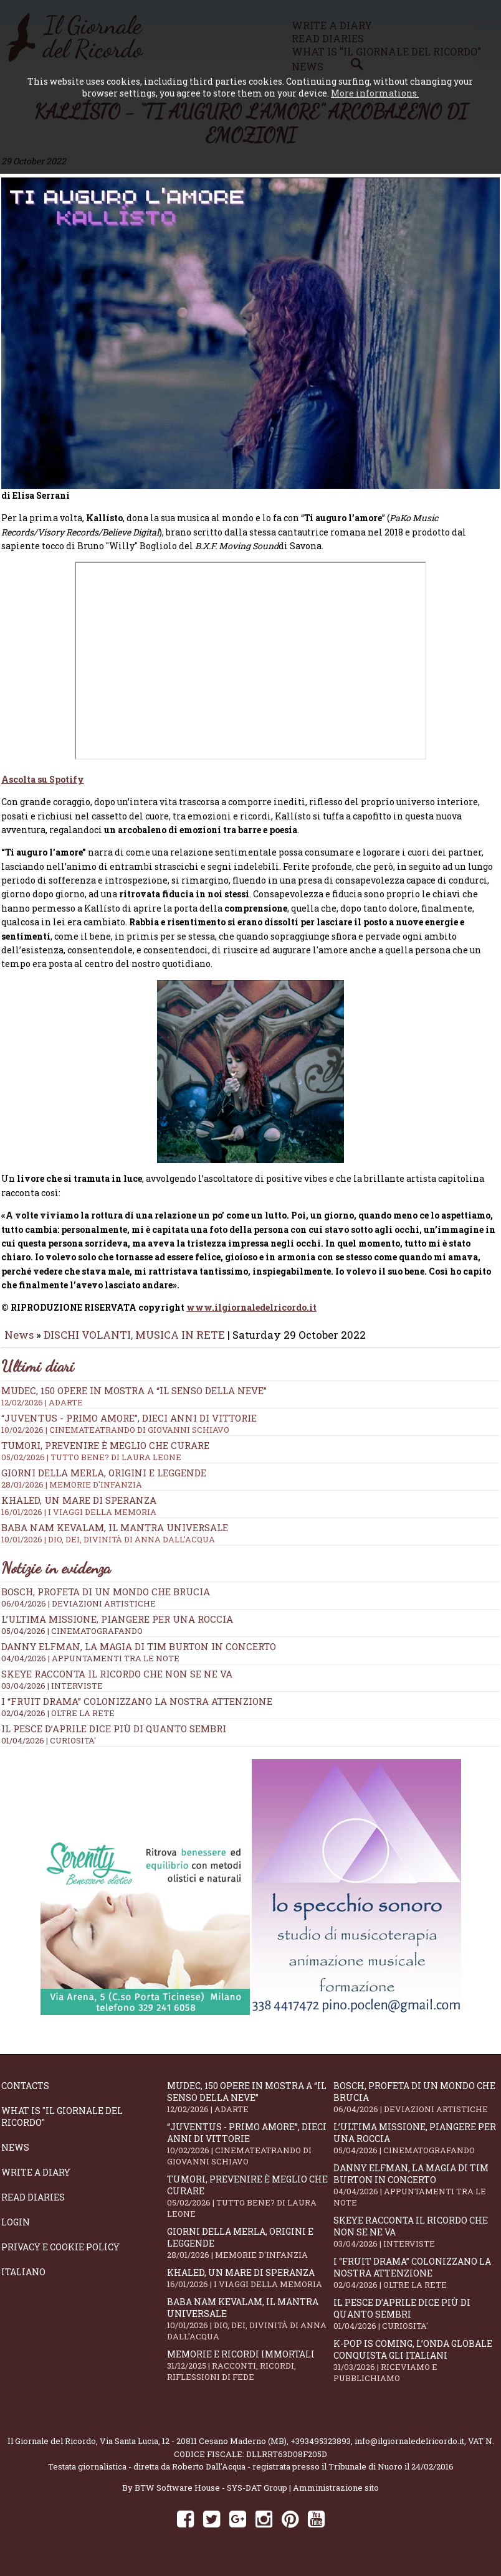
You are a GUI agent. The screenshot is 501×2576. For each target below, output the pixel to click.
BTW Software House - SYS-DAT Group (211, 2496)
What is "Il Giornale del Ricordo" (62, 2125)
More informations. (375, 93)
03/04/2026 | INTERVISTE (52, 1694)
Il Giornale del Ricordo (51, 2449)
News (19, 1343)
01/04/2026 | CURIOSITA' (48, 1749)
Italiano (23, 2280)
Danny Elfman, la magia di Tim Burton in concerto (138, 1655)
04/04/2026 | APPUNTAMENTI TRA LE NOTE (90, 1667)
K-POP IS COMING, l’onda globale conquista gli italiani (416, 2369)
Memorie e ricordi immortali (250, 2374)
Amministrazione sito (336, 2496)
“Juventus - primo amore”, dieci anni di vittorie (250, 1432)
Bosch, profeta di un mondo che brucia (105, 1600)
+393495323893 (320, 2449)
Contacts (25, 2094)
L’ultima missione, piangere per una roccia (117, 1627)
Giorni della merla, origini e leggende (250, 2251)
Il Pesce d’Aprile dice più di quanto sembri (113, 1737)
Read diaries (33, 2206)
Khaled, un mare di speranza (250, 2286)
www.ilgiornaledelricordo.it (251, 1316)
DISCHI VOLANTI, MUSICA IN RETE (134, 1343)
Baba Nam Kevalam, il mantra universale (250, 2328)
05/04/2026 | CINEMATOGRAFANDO (72, 1639)
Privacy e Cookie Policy (60, 2256)
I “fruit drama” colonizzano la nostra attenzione (136, 1710)
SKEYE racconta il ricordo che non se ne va (116, 1682)
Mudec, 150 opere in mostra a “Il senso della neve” (250, 1405)
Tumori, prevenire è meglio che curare (250, 2205)
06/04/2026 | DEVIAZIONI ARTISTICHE (78, 1612)
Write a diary (35, 2181)
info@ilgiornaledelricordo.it (409, 2449)
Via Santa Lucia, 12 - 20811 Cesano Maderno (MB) (193, 2449)
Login (15, 2231)
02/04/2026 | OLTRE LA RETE (58, 1721)
